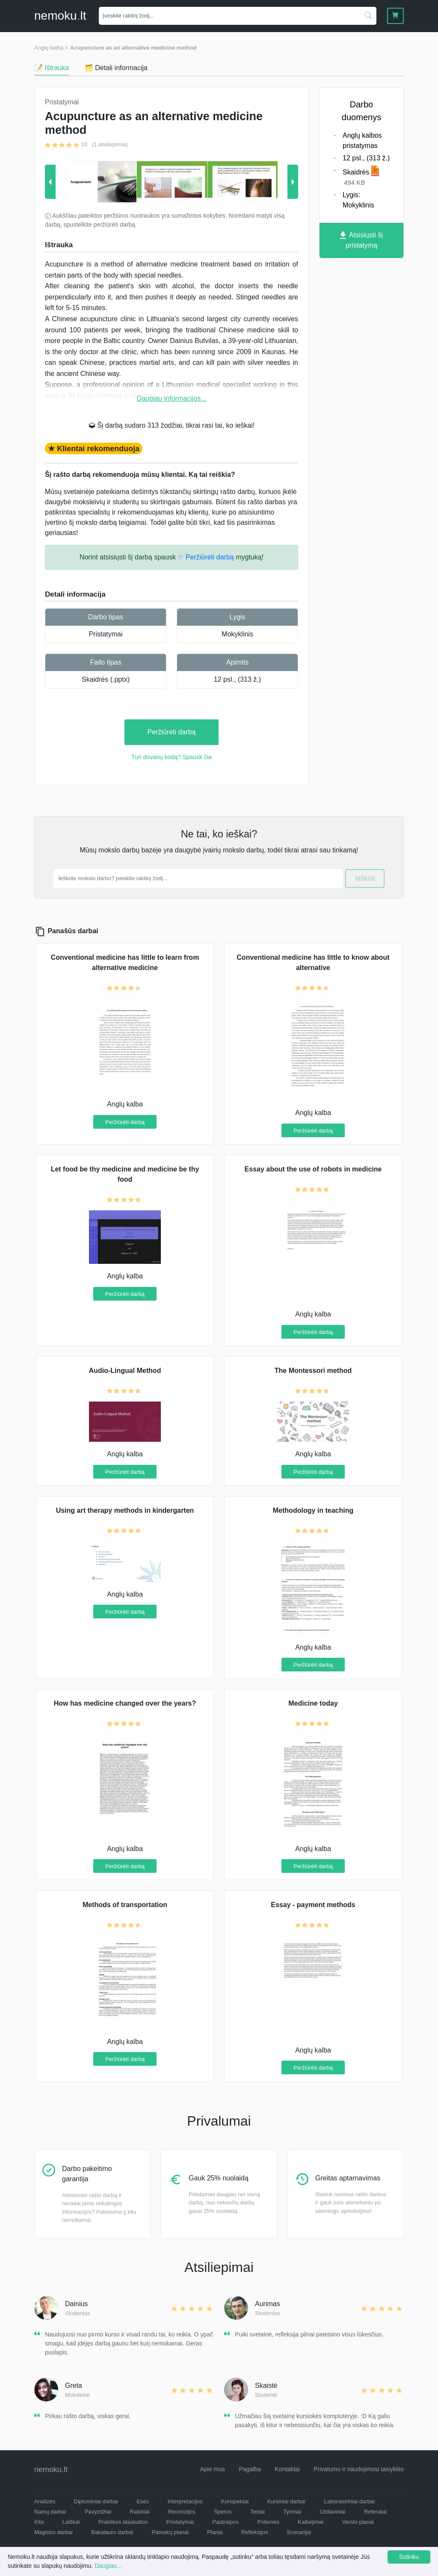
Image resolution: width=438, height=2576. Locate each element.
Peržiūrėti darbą (172, 732)
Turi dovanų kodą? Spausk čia (171, 757)
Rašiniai (139, 2511)
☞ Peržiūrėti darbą (206, 557)
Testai (257, 2511)
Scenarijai (299, 2532)
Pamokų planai (170, 2532)
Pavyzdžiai (98, 2511)
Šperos (222, 2511)
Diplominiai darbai (96, 2501)
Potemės (268, 2522)
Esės (142, 2501)
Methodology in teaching (313, 1510)
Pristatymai (105, 634)
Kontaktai (287, 2469)
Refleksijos (254, 2532)
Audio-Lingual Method (125, 1370)
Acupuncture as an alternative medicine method (133, 47)
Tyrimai (292, 2511)
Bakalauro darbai (112, 2532)
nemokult (60, 15)
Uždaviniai (333, 2511)
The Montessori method (313, 1370)
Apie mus (212, 2469)
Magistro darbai (53, 2532)
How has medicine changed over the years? (125, 1703)
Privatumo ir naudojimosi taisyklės (359, 2469)
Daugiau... (108, 2565)
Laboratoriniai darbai (349, 2501)
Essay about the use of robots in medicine (313, 1169)
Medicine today (313, 1703)
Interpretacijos (185, 2501)
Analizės (44, 2501)
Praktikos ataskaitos (123, 2522)
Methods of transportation (125, 1904)
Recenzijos (181, 2511)
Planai (214, 2532)
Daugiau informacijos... (172, 398)
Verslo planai (358, 2522)
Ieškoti (365, 878)
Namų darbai (50, 2511)
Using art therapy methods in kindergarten (125, 1510)
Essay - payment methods (313, 1904)
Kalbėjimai (310, 2522)
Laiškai (71, 2522)
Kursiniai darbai (286, 2501)
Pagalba (249, 2469)
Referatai (375, 2511)
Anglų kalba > (51, 47)
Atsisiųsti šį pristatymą (361, 240)
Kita (39, 2522)
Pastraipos (226, 2522)
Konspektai (235, 2501)
